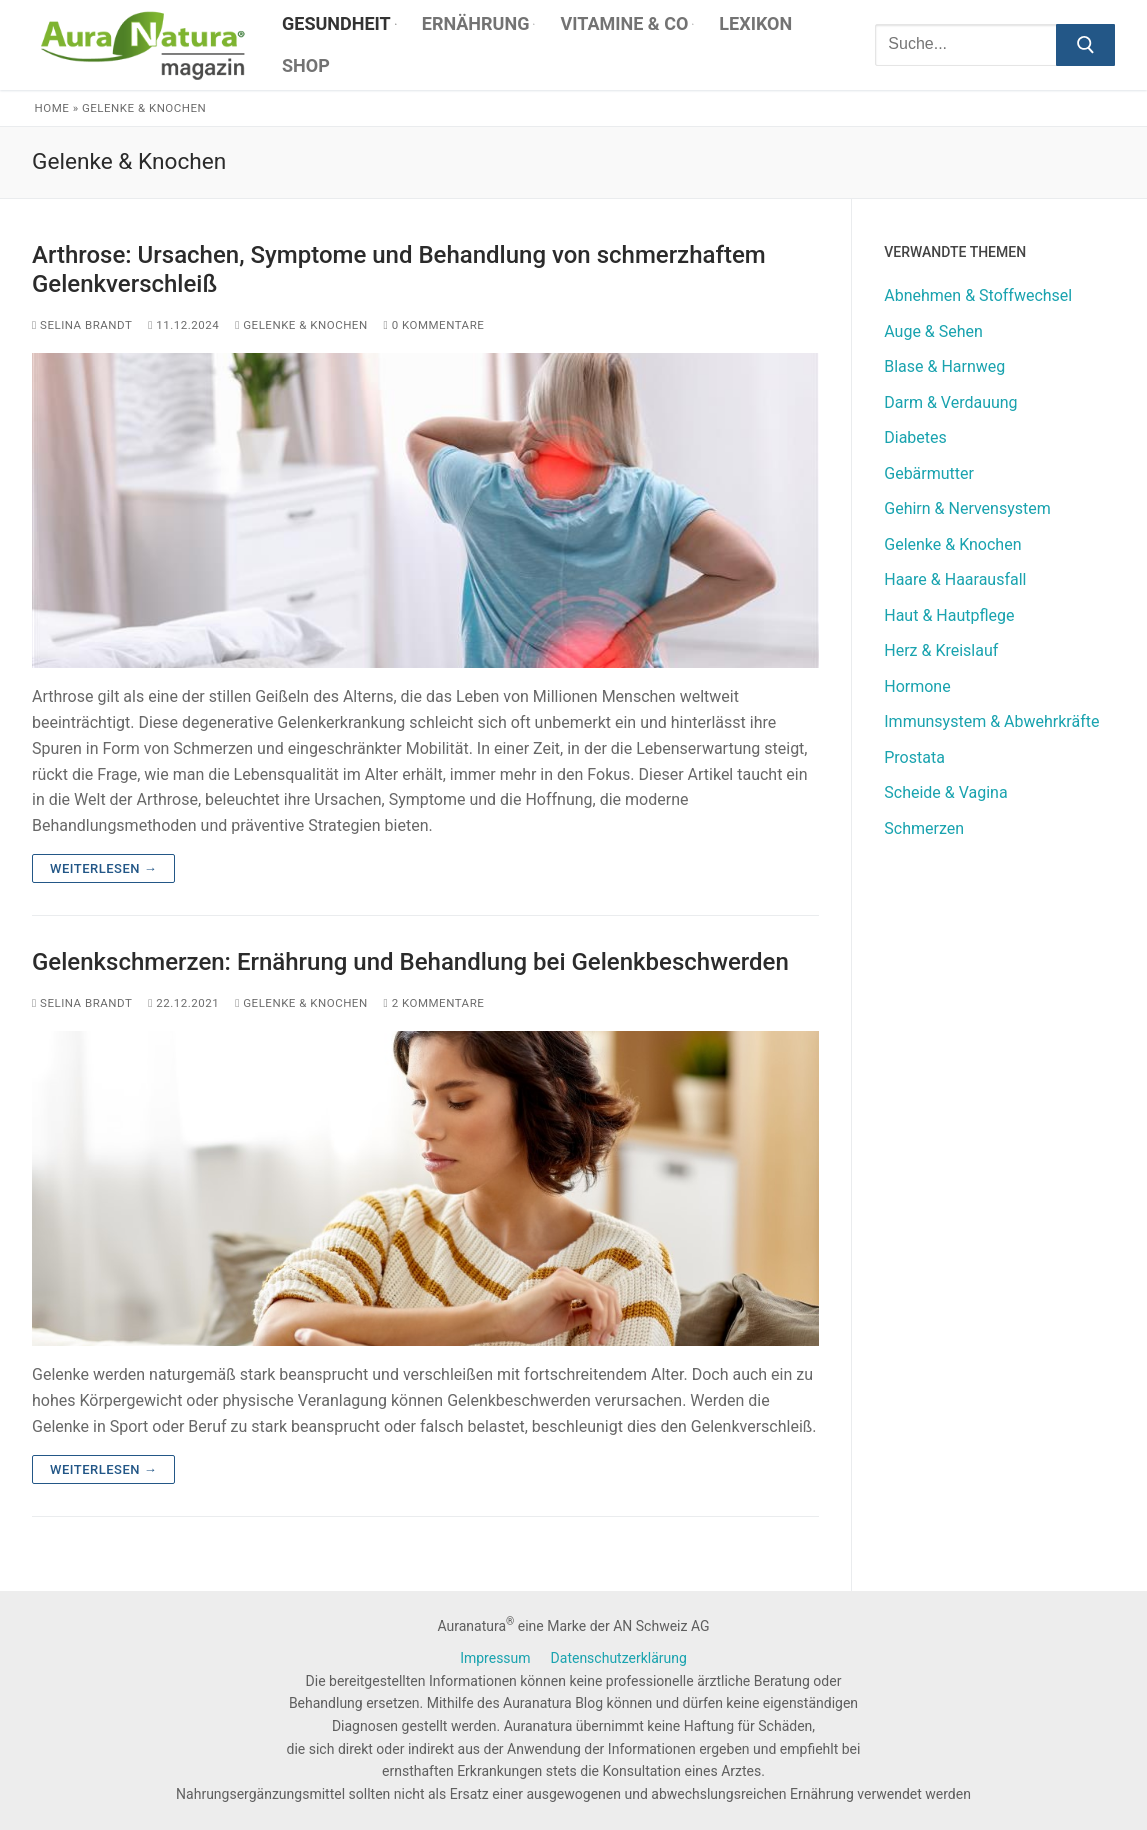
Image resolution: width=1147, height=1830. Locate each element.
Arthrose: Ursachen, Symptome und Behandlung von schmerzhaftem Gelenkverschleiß (399, 269)
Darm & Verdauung (950, 402)
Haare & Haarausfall (955, 579)
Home (52, 108)
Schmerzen (924, 828)
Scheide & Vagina (945, 792)
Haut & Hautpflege (949, 615)
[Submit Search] (1085, 45)
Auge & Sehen (933, 331)
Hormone (917, 686)
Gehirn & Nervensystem (967, 508)
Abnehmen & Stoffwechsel (978, 295)
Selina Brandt (82, 325)
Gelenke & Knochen (301, 325)
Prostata (914, 757)
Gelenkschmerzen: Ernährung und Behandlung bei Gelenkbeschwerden (410, 962)
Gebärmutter (929, 473)
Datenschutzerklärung (619, 1658)
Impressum (495, 1658)
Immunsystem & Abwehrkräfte (991, 721)
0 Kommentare (434, 325)
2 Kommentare (434, 1003)
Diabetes (915, 437)
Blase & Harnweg (944, 366)
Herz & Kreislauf (941, 650)
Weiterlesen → (103, 868)
